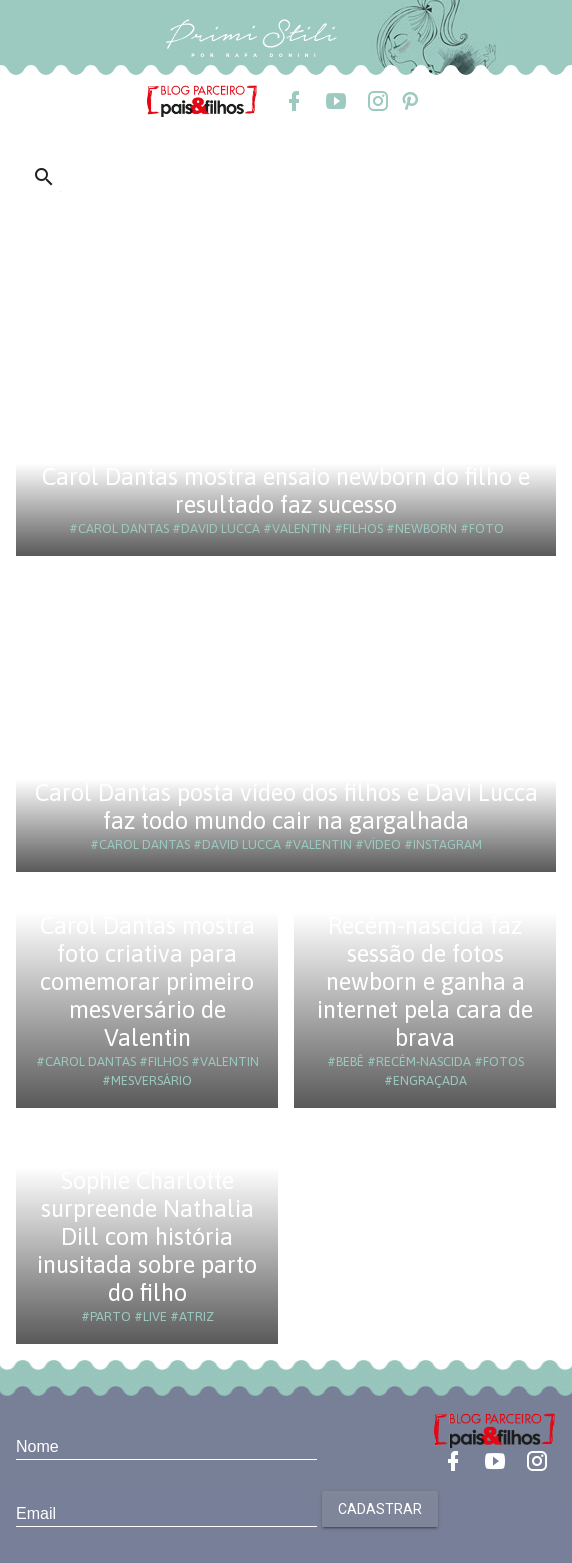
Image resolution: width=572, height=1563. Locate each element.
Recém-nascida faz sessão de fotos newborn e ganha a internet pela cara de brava (425, 981)
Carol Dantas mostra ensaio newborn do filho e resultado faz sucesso (286, 490)
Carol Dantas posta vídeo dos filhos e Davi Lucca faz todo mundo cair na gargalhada (286, 806)
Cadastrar (380, 1509)
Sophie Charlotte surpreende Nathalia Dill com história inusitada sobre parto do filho (147, 1236)
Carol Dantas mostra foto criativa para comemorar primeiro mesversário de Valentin (147, 981)
